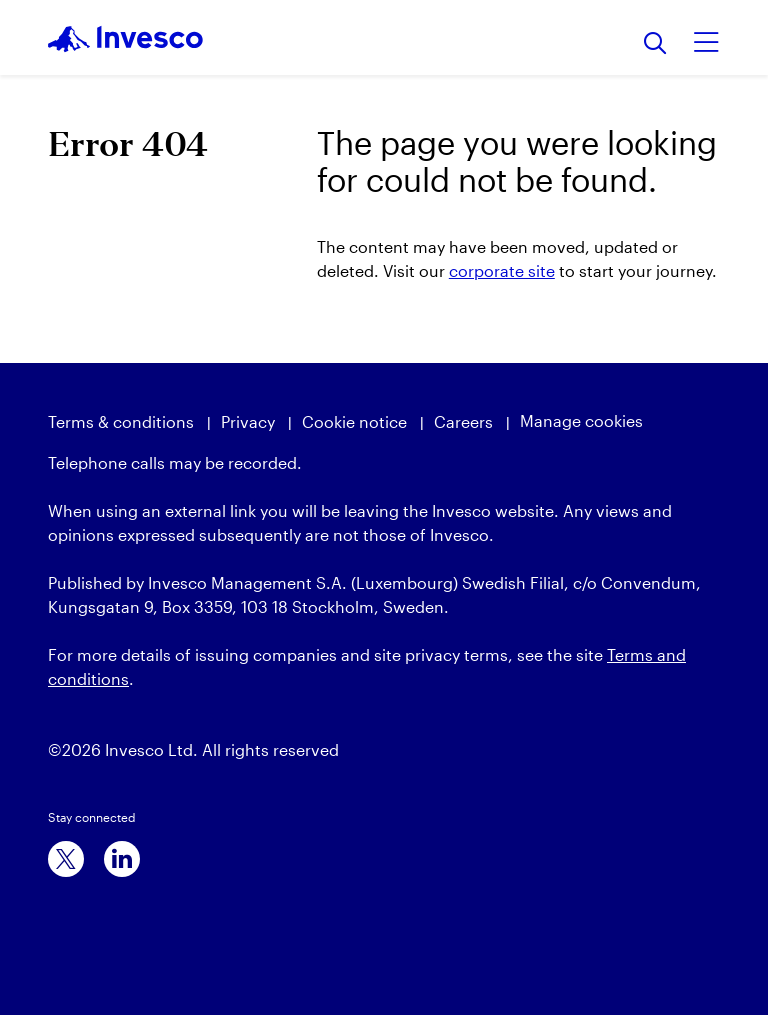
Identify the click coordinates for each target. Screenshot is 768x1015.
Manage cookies (581, 420)
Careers (463, 421)
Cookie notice (354, 421)
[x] (66, 859)
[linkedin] (122, 859)
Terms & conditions (121, 421)
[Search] (655, 44)
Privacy (248, 421)
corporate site (502, 270)
